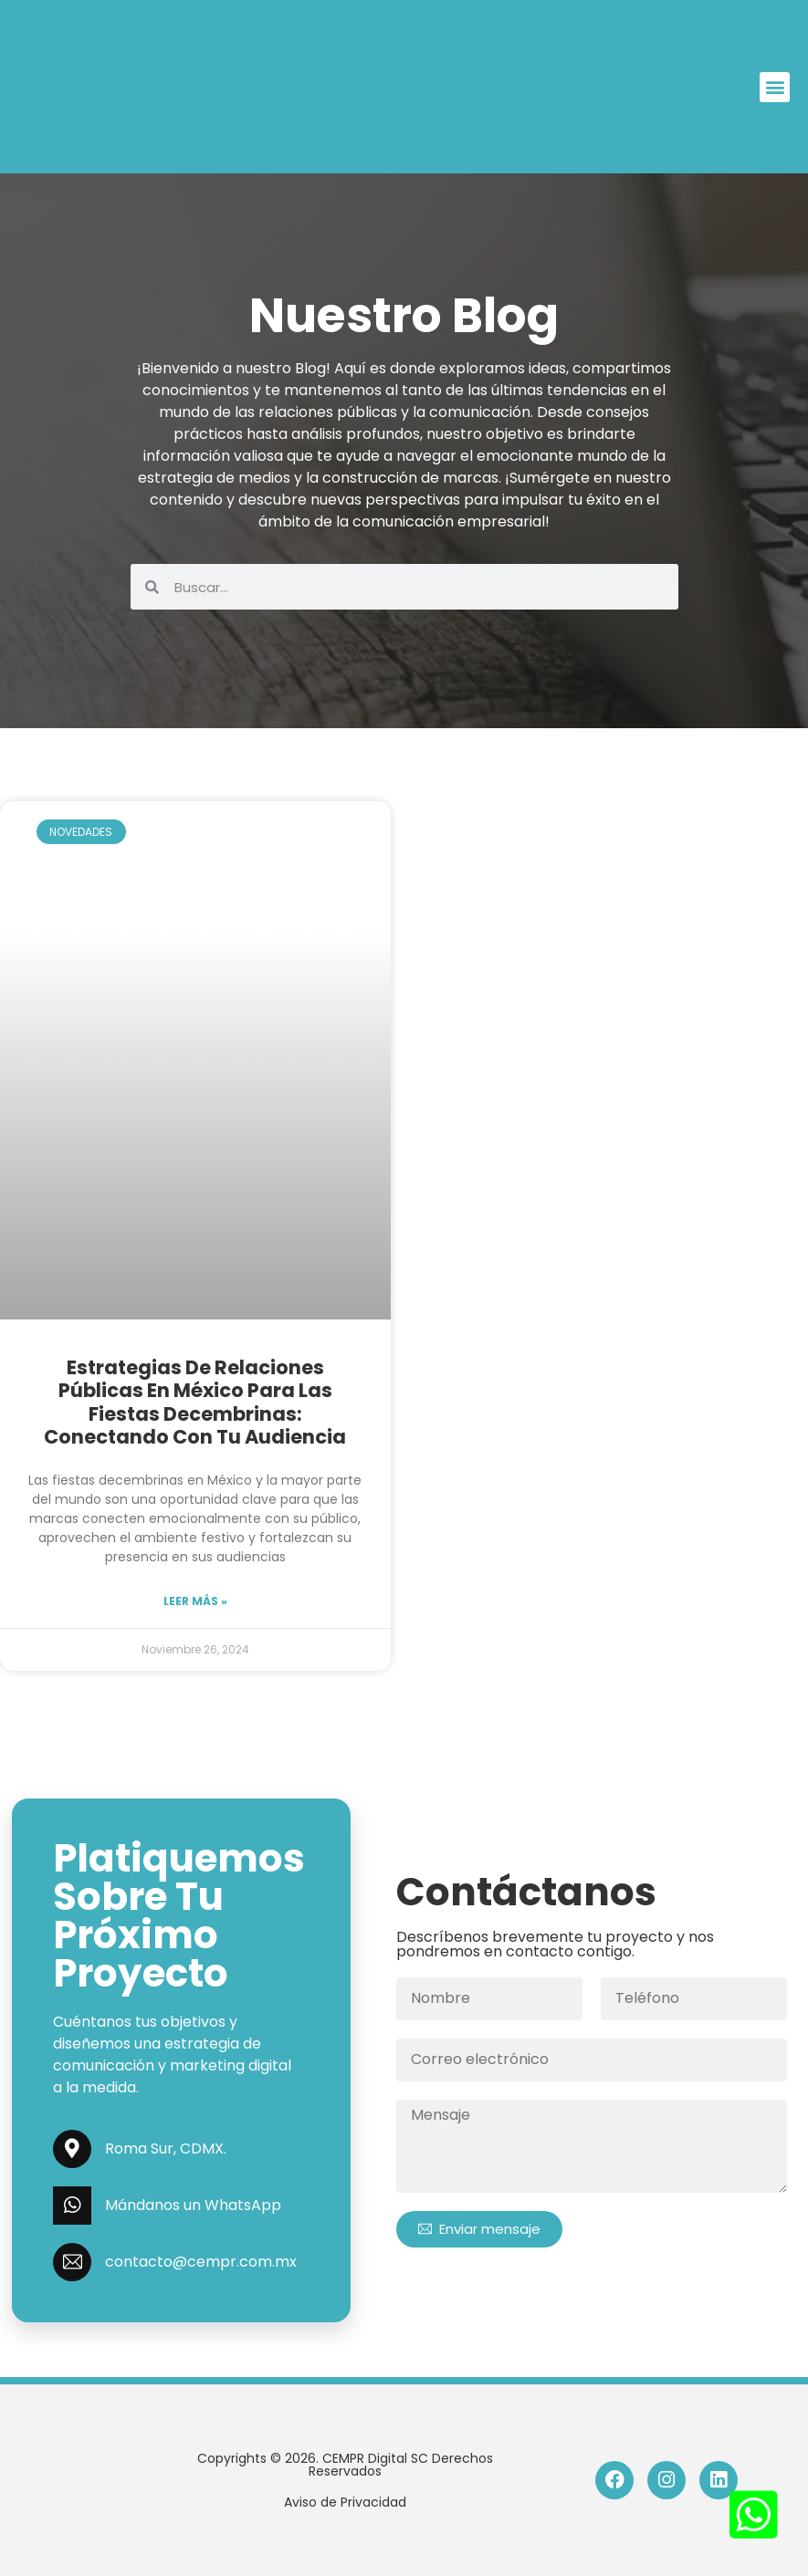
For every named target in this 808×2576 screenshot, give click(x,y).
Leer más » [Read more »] (195, 1601)
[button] (775, 87)
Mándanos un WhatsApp (193, 2205)
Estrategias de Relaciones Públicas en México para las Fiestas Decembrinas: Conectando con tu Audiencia (195, 1402)
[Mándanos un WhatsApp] (72, 2205)
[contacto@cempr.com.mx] (72, 2262)
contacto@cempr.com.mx (201, 2261)
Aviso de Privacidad (345, 2502)
